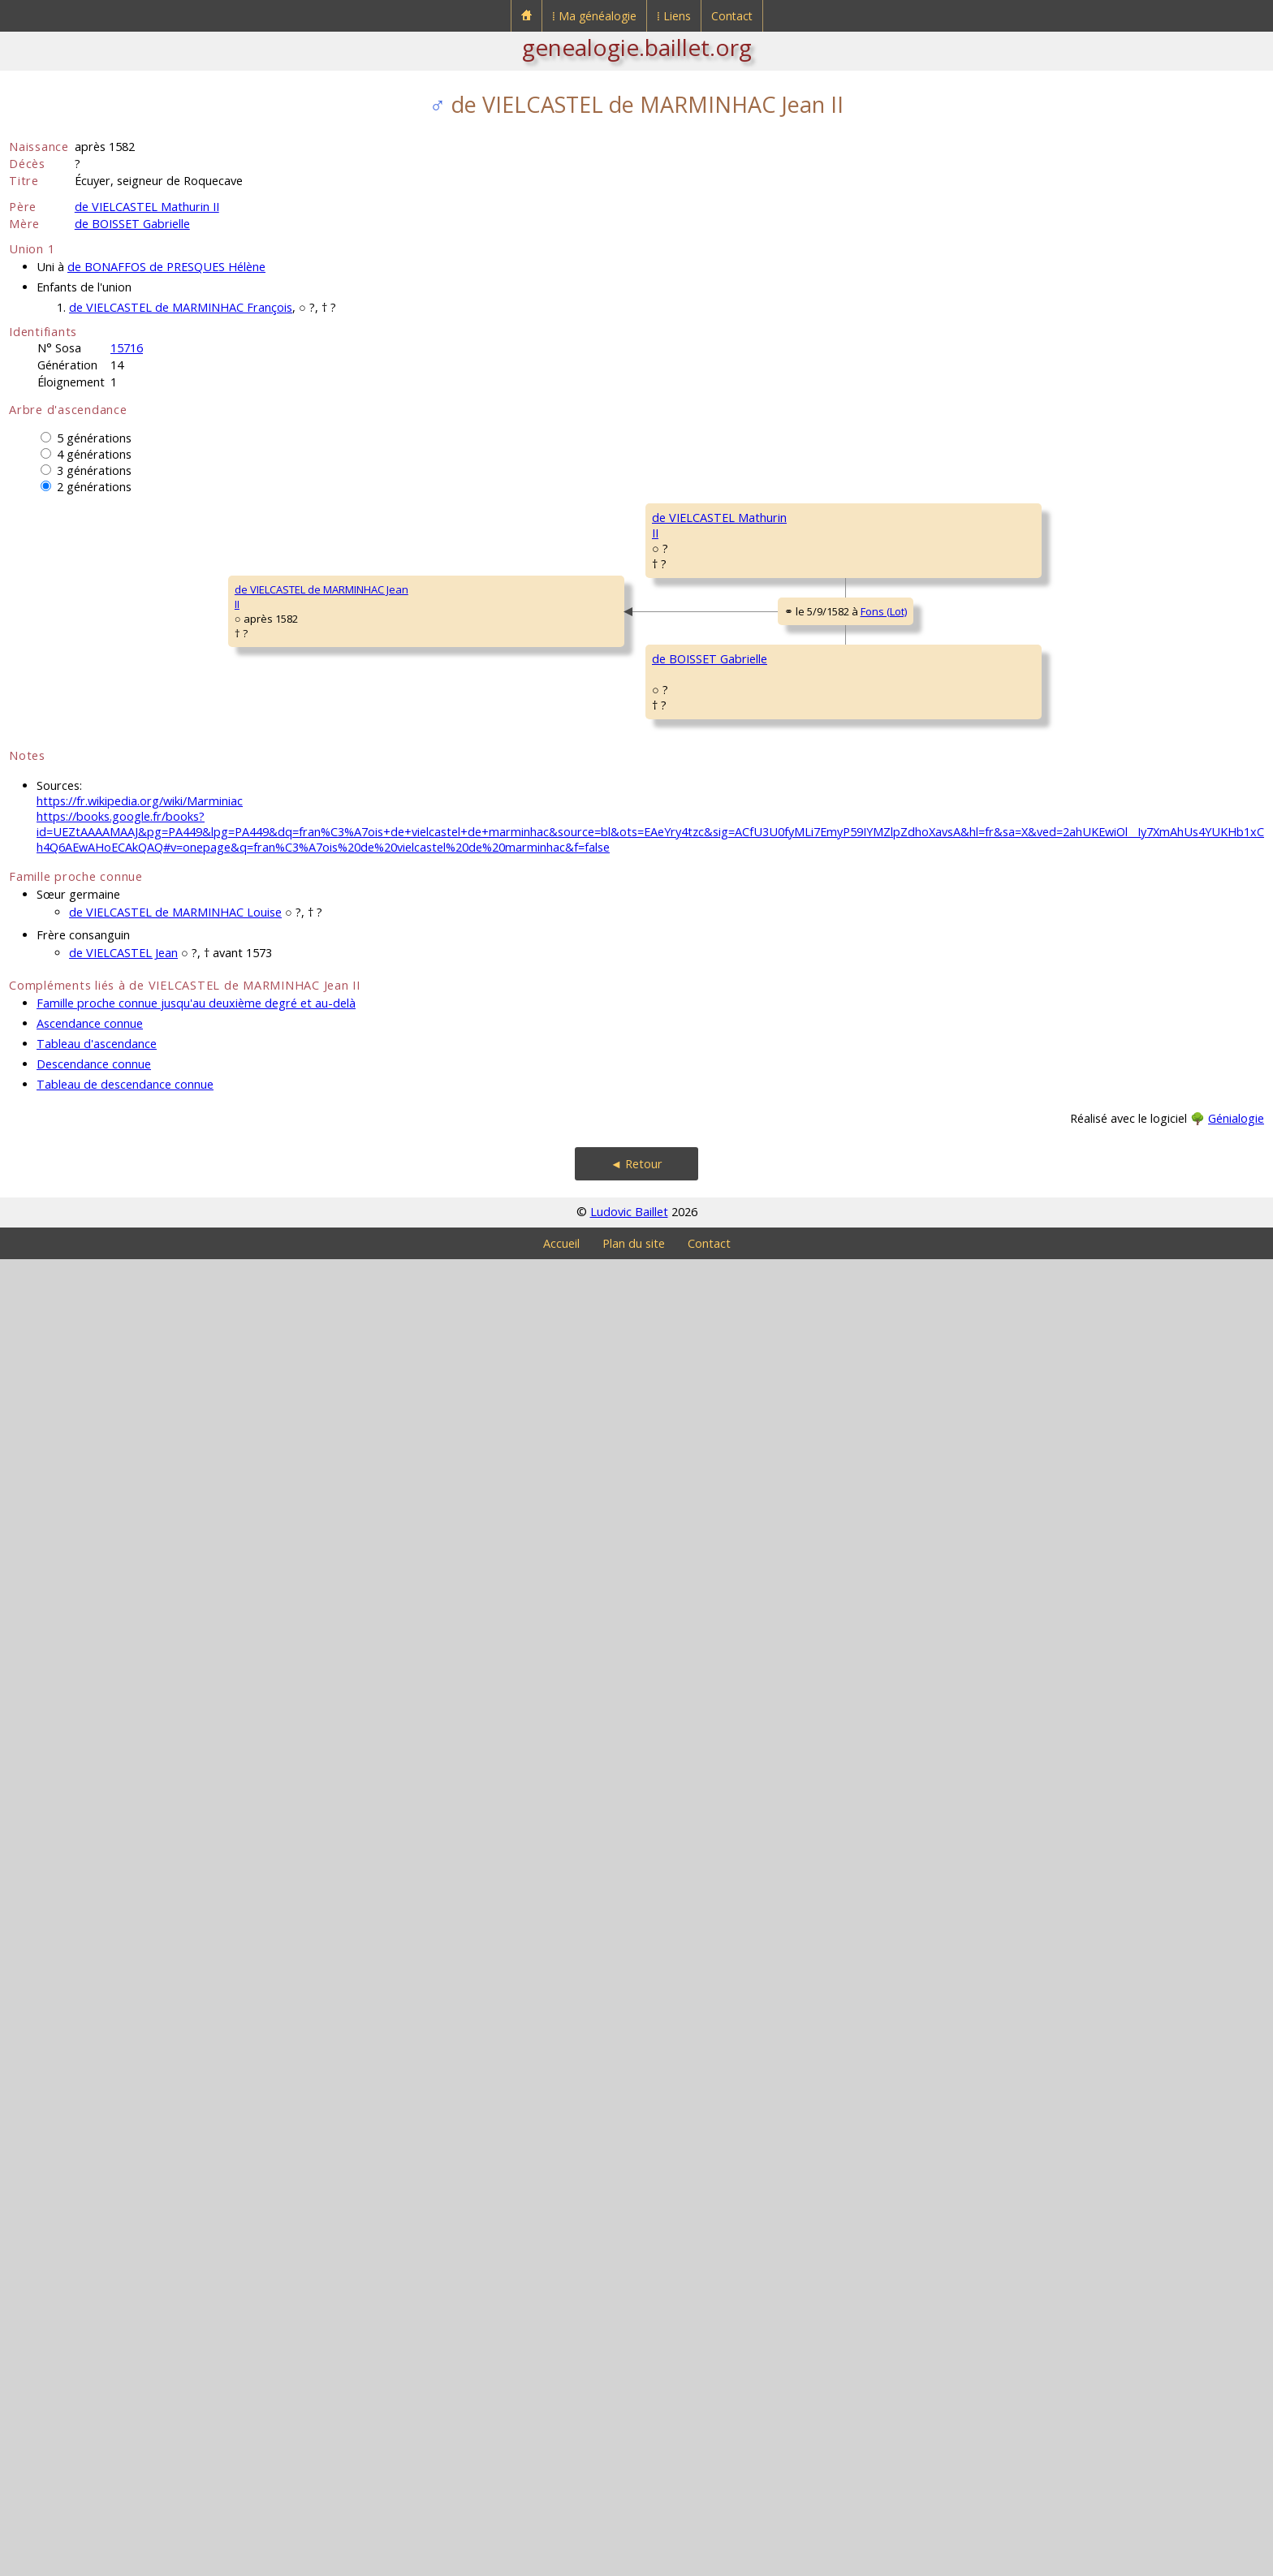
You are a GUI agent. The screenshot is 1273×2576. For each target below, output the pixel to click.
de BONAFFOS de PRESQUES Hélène (166, 266)
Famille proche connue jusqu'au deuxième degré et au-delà (196, 2320)
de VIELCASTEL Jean (123, 2269)
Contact (732, 16)
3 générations (94, 470)
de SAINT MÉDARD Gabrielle (593, 1832)
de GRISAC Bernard (826, 955)
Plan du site (633, 2560)
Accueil (561, 2560)
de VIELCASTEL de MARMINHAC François (180, 307)
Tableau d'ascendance (97, 2360)
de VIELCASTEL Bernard (1088, 517)
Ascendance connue (90, 2340)
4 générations (94, 454)
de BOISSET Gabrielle (132, 223)
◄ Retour (636, 2480)
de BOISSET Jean (565, 1442)
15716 (126, 348)
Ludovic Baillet (629, 2528)
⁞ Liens (674, 16)
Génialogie (1236, 2435)
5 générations (94, 438)
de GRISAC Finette (569, 1053)
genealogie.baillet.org (637, 47)
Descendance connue (94, 2380)
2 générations (94, 486)
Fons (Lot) (422, 1273)
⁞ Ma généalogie (594, 16)
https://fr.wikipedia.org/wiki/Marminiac (140, 2117)
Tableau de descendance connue (125, 2401)
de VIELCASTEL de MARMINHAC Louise (175, 2229)
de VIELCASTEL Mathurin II (147, 206)
